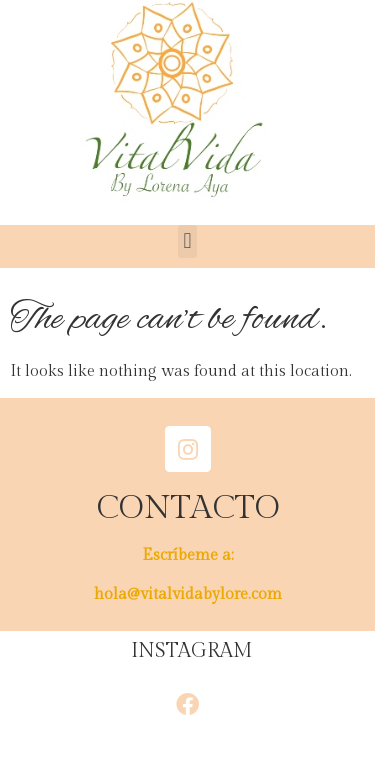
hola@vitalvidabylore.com (188, 594)
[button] (187, 241)
